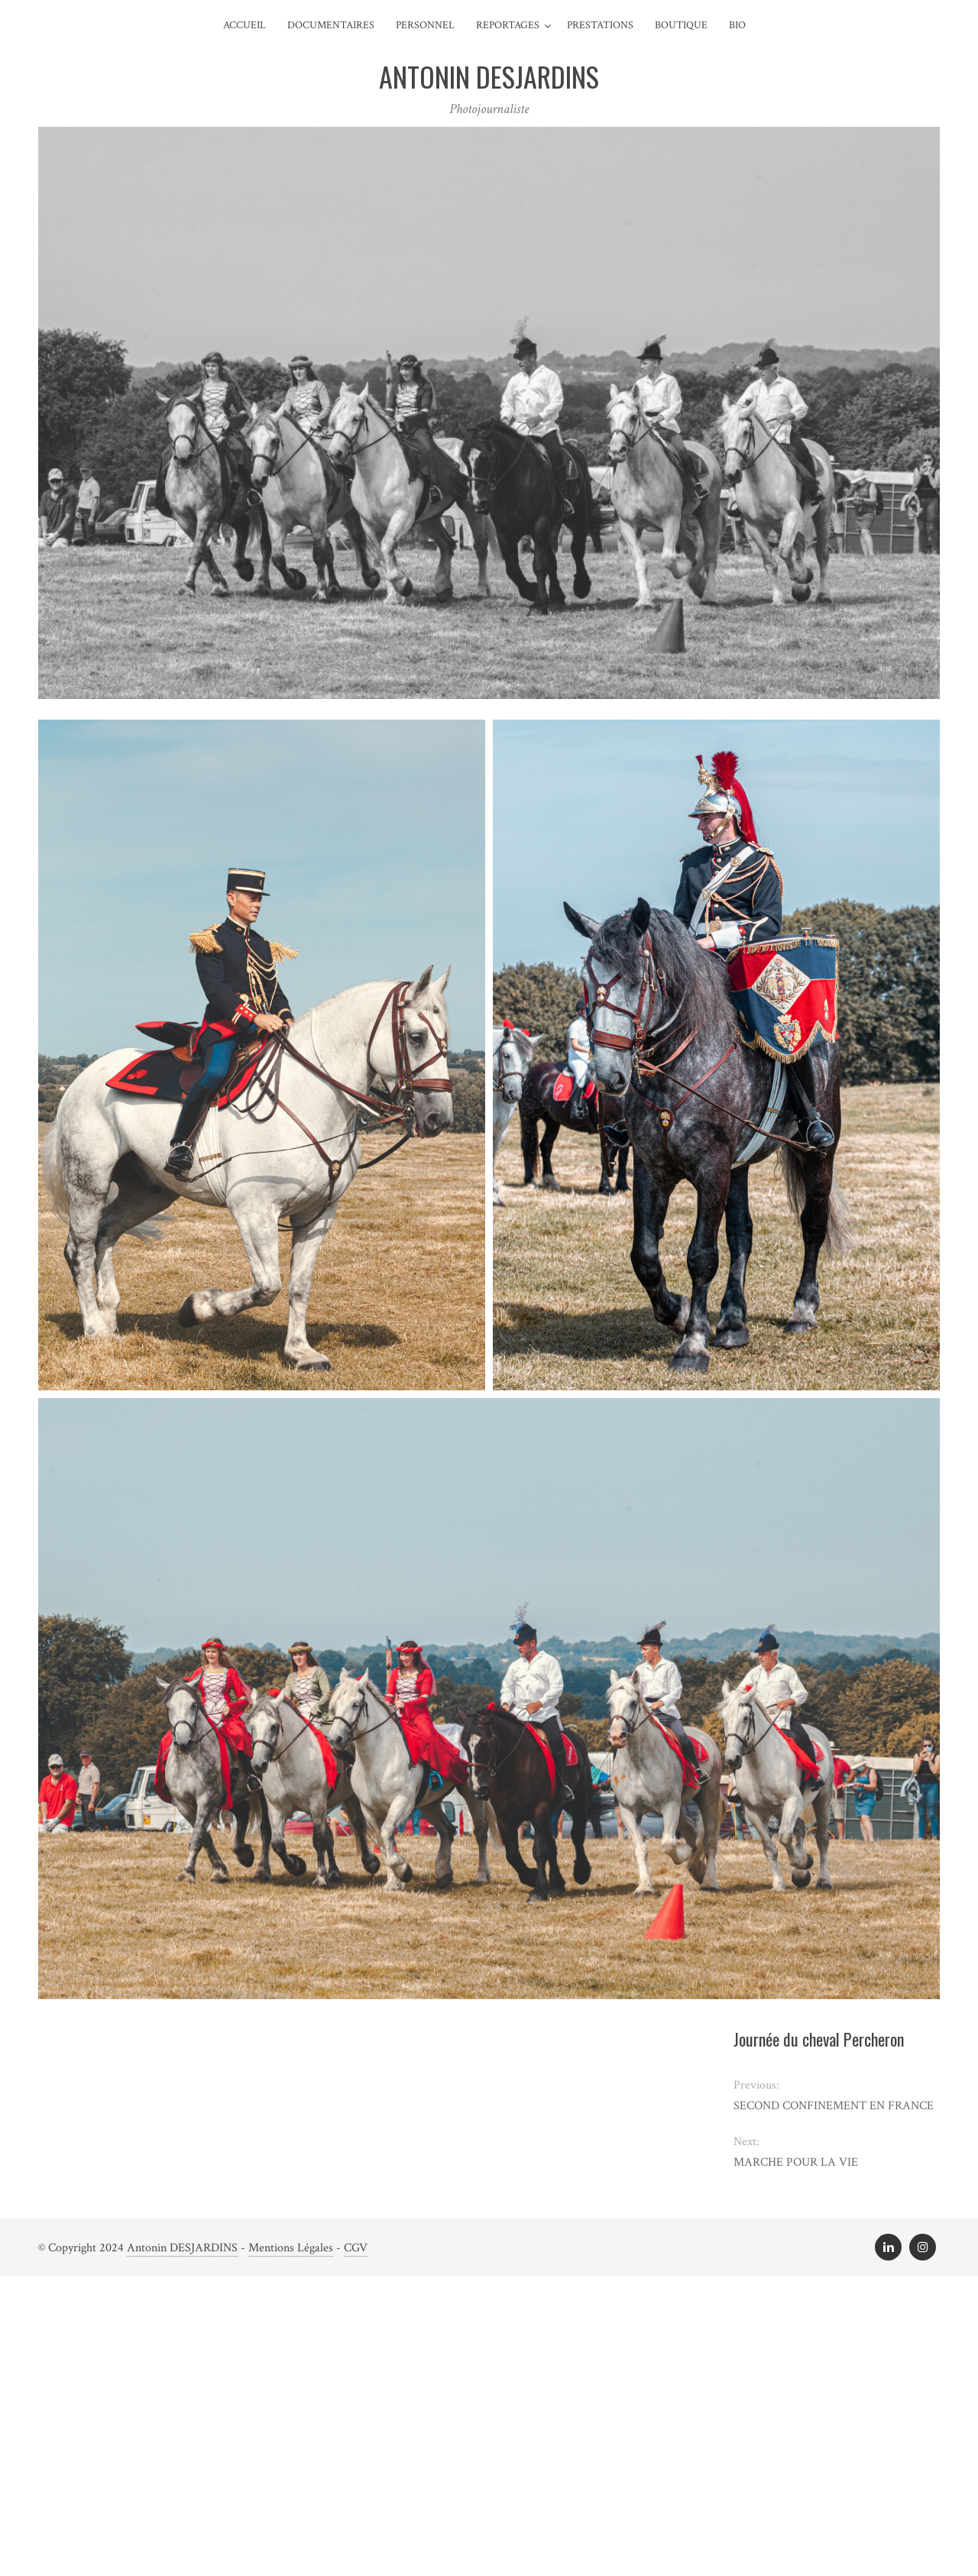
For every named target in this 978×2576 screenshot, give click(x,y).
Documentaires (330, 25)
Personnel (425, 25)
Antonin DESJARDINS (182, 2248)
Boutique (681, 25)
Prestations (600, 25)
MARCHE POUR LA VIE (796, 2162)
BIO (737, 25)
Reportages (507, 25)
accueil (244, 25)
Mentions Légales (290, 2248)
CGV (356, 2248)
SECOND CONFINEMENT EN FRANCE (834, 2106)
